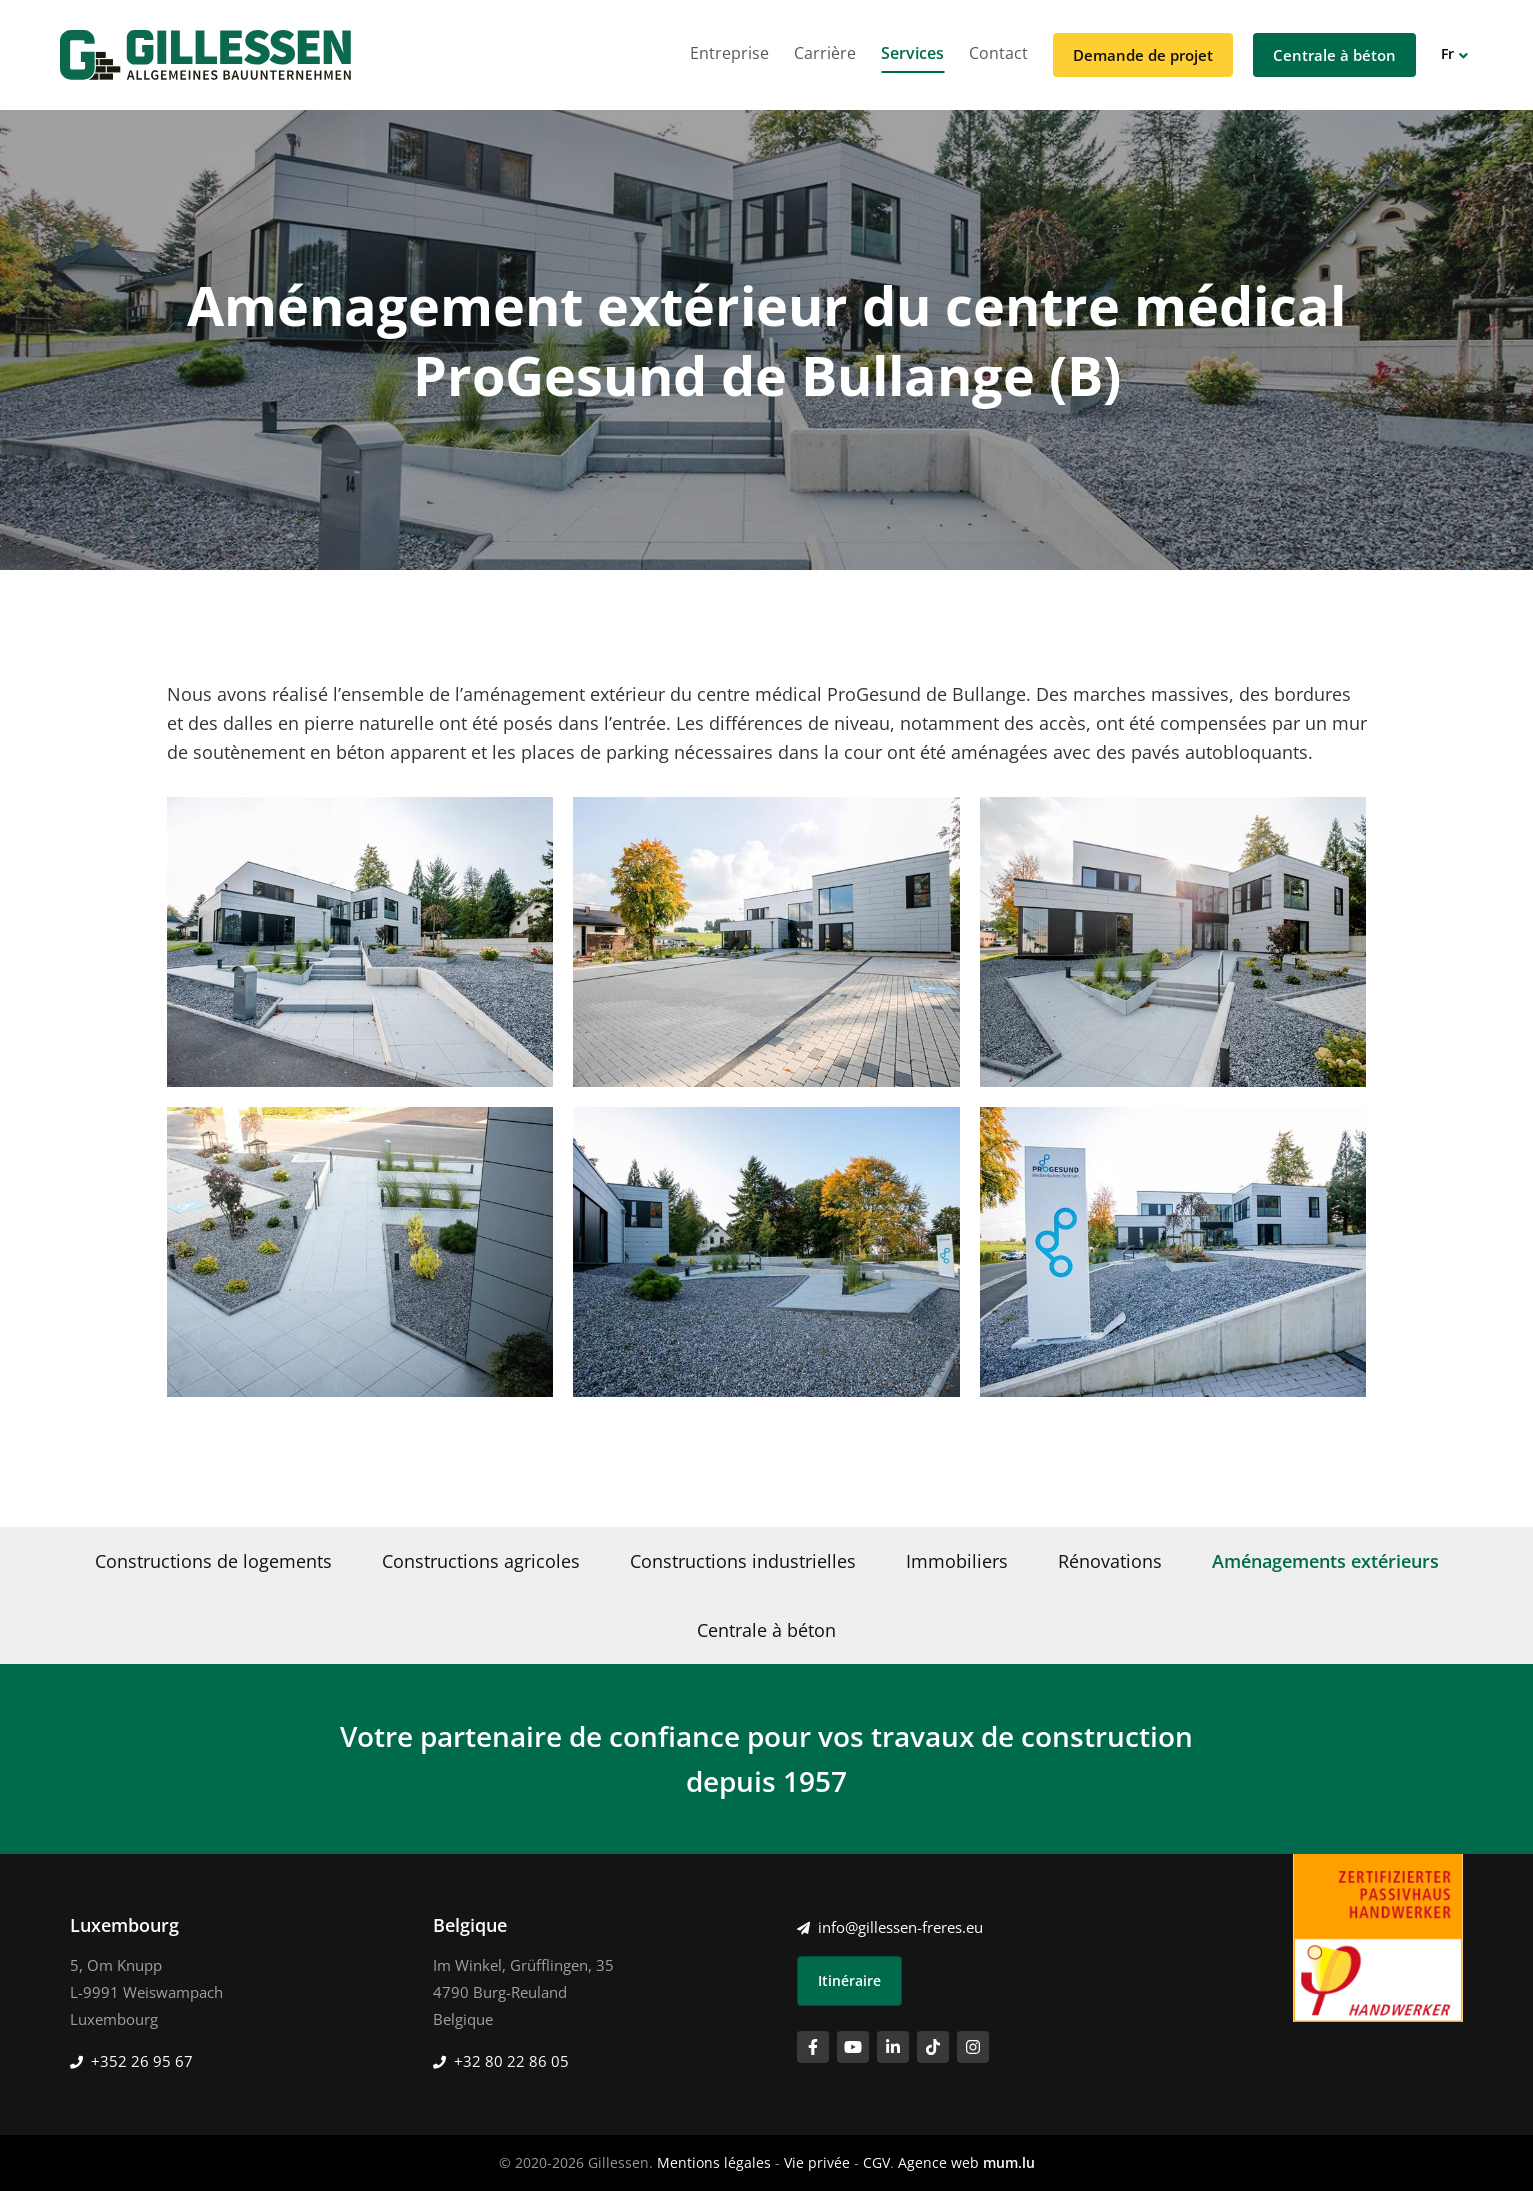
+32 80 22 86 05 (511, 2061)
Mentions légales (714, 2162)
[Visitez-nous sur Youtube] (853, 2047)
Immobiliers (957, 1561)
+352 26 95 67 (142, 2061)
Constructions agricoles (481, 1561)
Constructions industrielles (743, 1561)
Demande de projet (1143, 55)
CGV (876, 2162)
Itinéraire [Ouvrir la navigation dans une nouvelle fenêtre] (849, 1980)
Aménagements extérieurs (1325, 1561)
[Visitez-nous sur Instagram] (973, 2047)
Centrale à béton (1334, 55)
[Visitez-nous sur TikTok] (933, 2047)
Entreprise (729, 53)
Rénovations (1110, 1561)
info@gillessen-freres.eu (900, 1927)
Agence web (938, 2162)
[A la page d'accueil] (205, 55)
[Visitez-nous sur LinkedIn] (893, 2047)
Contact (998, 53)
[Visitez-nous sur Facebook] (813, 2047)
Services (912, 53)
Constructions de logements (213, 1561)
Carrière (825, 53)
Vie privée (817, 2162)
